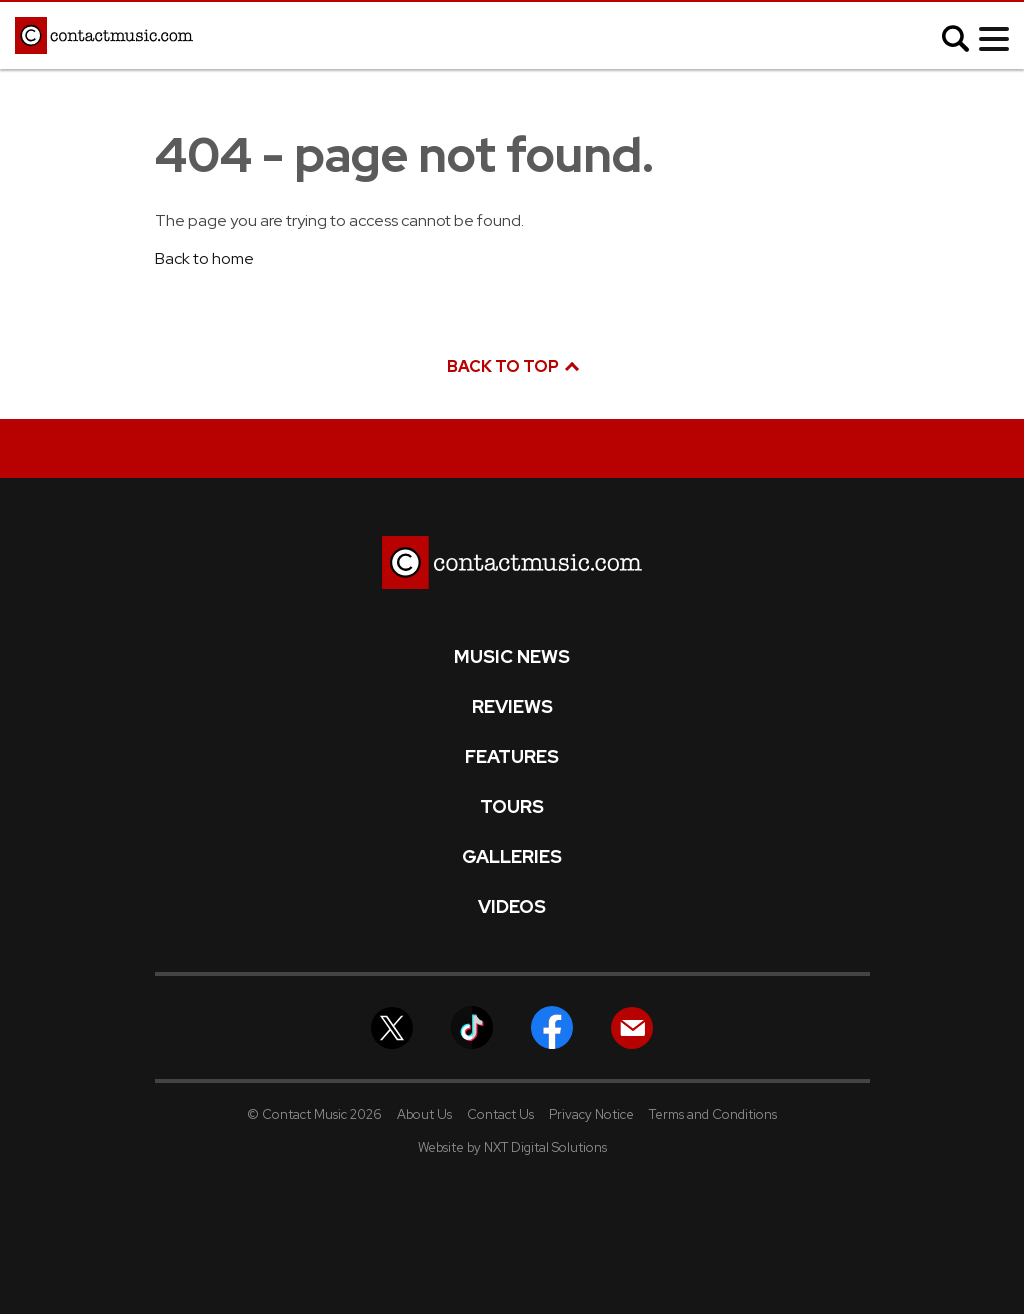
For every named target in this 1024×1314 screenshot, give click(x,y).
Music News (512, 657)
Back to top (512, 366)
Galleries (512, 857)
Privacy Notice (591, 1114)
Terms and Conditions (713, 1114)
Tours (512, 807)
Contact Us (500, 1114)
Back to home (204, 258)
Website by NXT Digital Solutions (512, 1147)
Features (512, 757)
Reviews (512, 707)
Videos (512, 907)
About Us (424, 1114)
